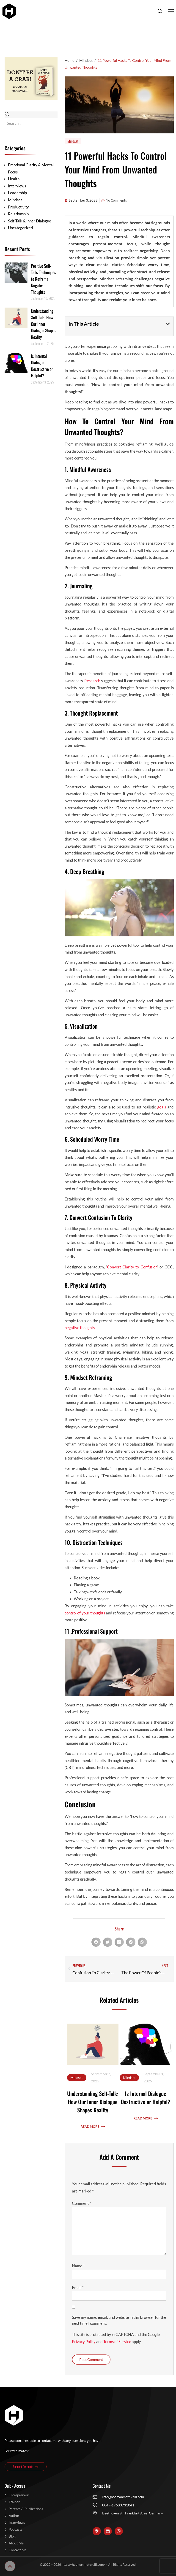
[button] (171, 11)
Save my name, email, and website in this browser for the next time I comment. (119, 2320)
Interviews (17, 186)
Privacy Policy (84, 2341)
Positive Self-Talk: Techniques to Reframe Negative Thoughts (43, 278)
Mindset (15, 199)
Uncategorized (20, 227)
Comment (81, 2203)
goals (161, 1107)
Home (69, 60)
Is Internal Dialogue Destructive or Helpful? (42, 366)
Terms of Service (117, 2341)
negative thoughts (80, 1327)
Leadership (17, 192)
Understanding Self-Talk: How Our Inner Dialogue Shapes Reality (43, 324)
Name (78, 2266)
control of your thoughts (85, 1613)
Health (13, 178)
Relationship (18, 213)
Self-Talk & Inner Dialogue (29, 221)
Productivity (18, 207)
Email (78, 2287)
